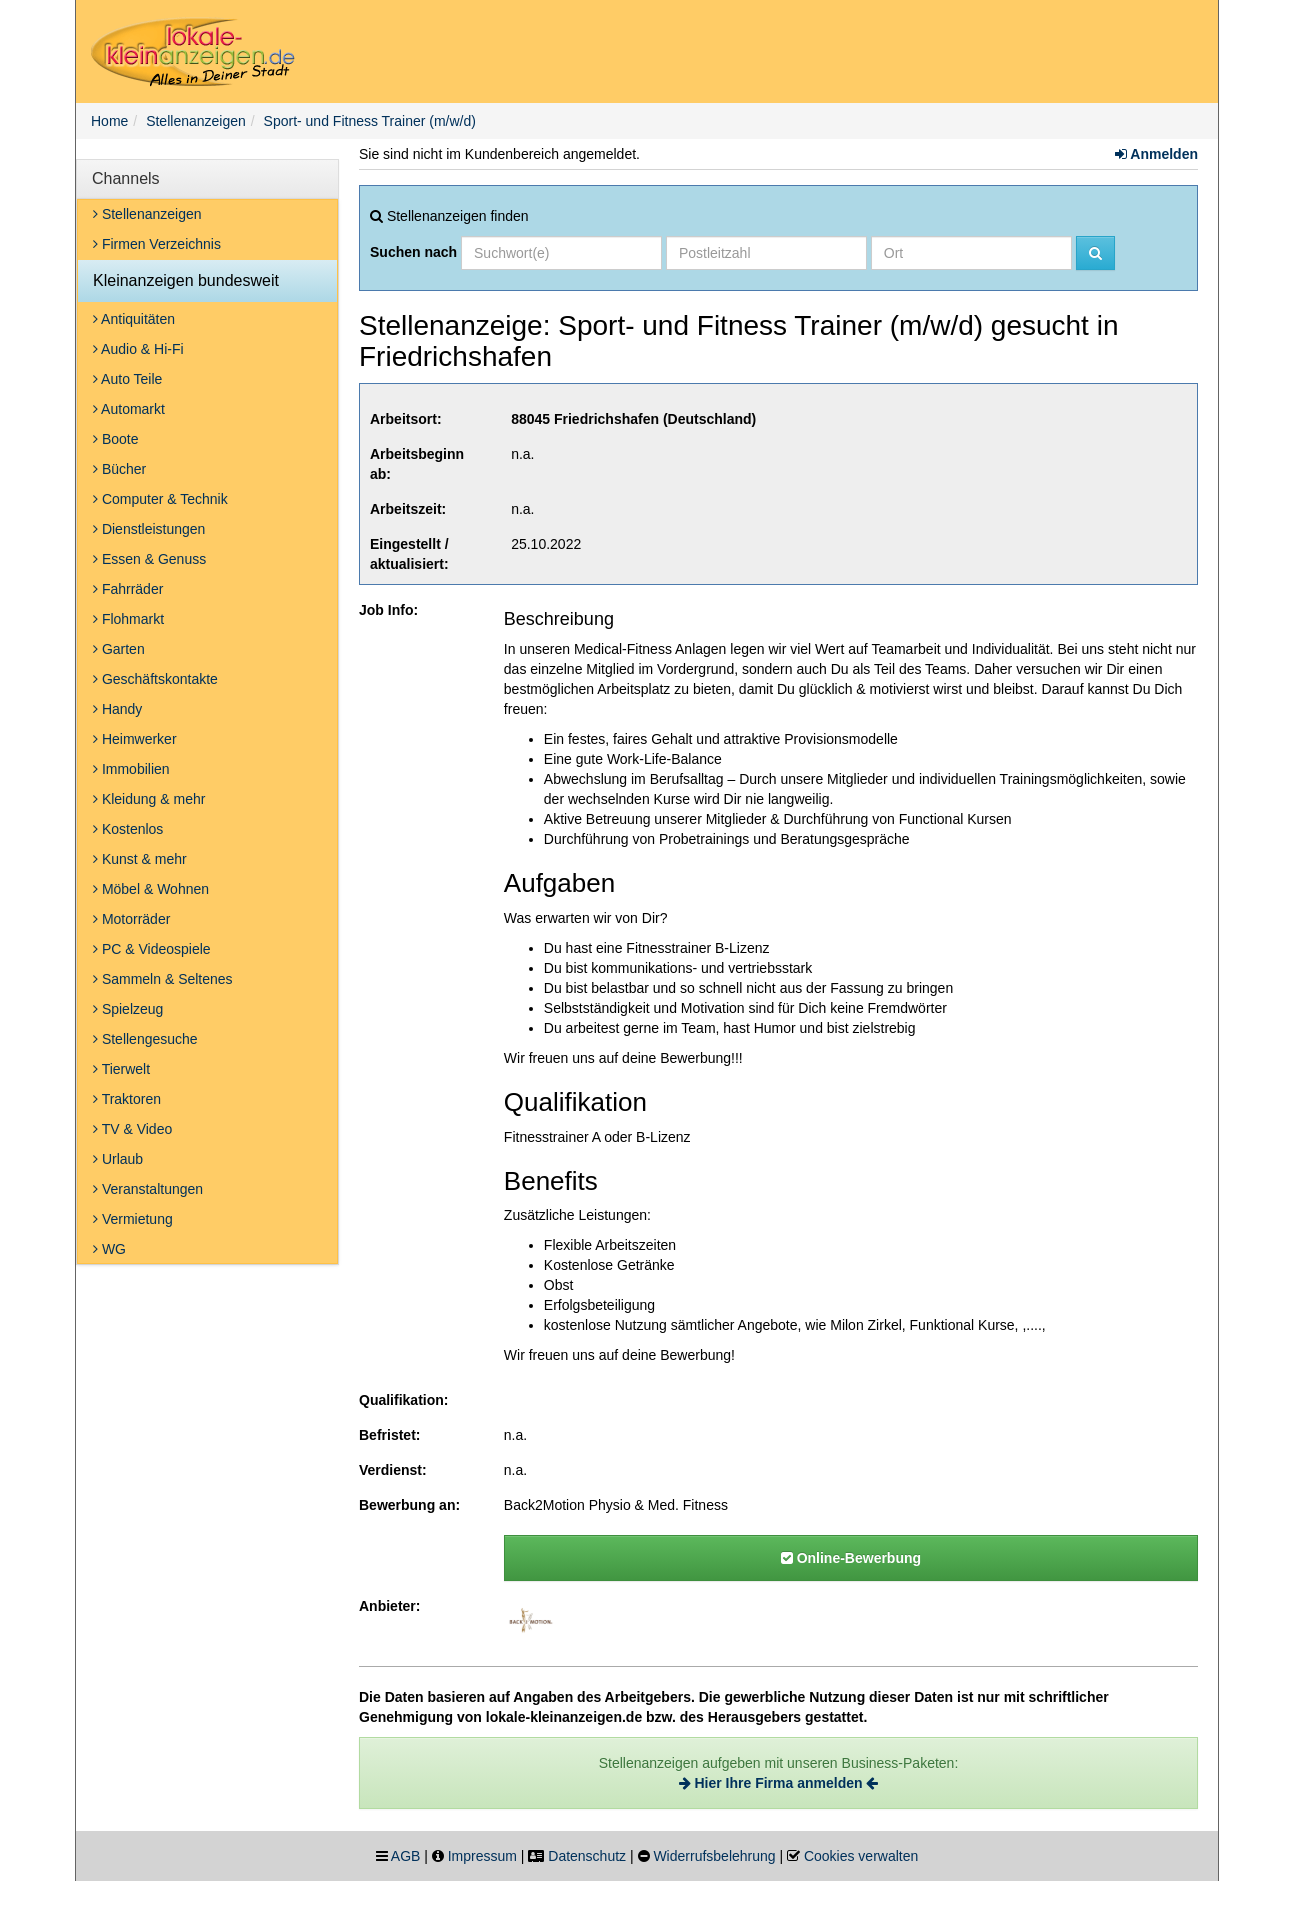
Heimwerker (135, 739)
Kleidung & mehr (149, 799)
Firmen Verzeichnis (157, 244)
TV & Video (132, 1129)
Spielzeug (128, 1009)
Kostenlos (128, 829)
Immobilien (131, 769)
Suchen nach (413, 252)
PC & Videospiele (152, 949)
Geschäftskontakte (155, 679)
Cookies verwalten (861, 1856)
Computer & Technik (160, 499)
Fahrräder (128, 589)
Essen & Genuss (149, 559)
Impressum (482, 1856)
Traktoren (127, 1099)
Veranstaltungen (148, 1189)
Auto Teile (127, 379)
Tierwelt (121, 1069)
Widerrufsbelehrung (714, 1856)
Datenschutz (587, 1856)
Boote (115, 439)
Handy (117, 709)
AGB (406, 1856)
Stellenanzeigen (196, 121)
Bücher (119, 469)
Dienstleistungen (149, 529)
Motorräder (131, 919)
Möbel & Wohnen (151, 889)
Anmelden (1156, 154)
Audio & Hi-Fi (138, 349)
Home (109, 121)
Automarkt (129, 409)
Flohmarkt (128, 619)
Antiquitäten (134, 319)
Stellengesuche (145, 1039)
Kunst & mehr (140, 859)
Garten (119, 649)
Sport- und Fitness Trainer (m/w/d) (370, 121)
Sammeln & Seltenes (163, 979)
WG (109, 1249)
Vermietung (133, 1219)
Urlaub (118, 1159)
